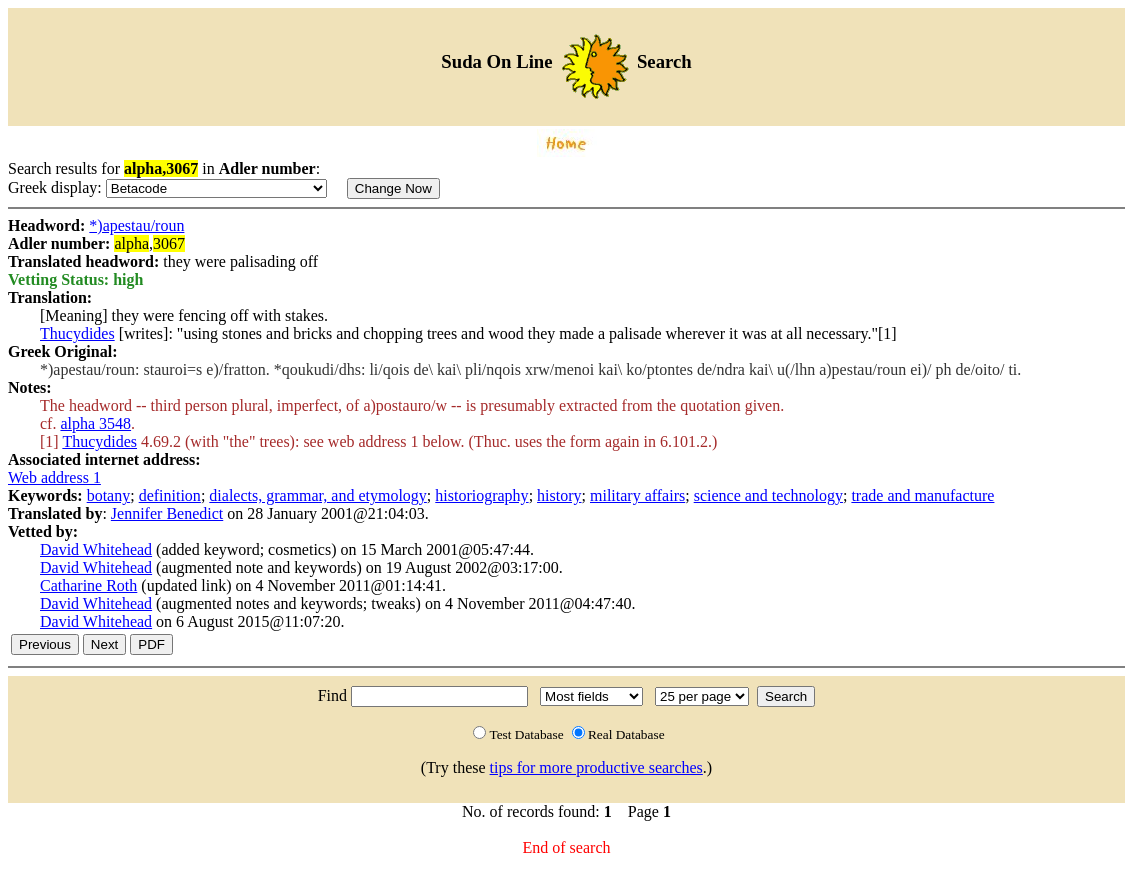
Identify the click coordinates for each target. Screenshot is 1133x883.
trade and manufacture (922, 495)
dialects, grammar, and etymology (318, 495)
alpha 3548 (95, 423)
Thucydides (77, 333)
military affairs (637, 495)
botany (109, 495)
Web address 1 (54, 477)
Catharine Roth (88, 585)
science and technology (768, 495)
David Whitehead (96, 549)
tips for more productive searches (596, 767)
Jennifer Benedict (167, 513)
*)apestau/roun (136, 225)
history (559, 495)
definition (170, 495)
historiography (481, 495)
